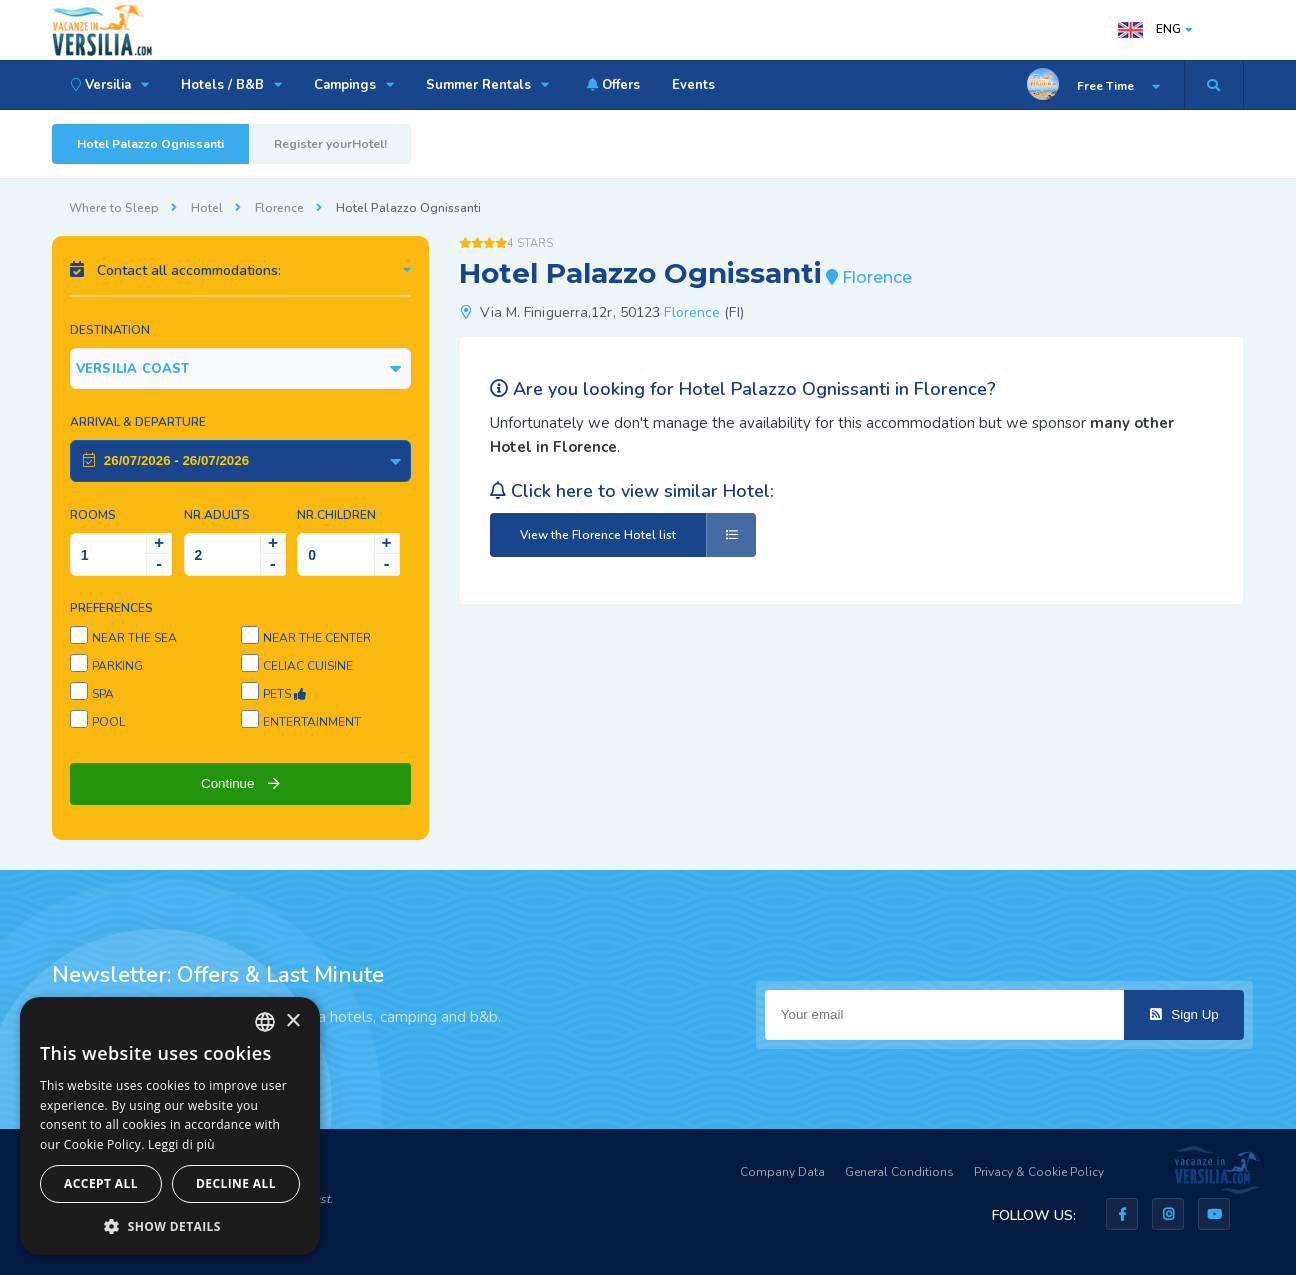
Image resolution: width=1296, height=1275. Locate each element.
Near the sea (134, 638)
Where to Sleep (114, 208)
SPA (103, 694)
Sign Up (1184, 1014)
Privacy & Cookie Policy (1039, 1172)
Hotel (207, 208)
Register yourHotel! (330, 144)
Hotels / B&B (231, 85)
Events (693, 85)
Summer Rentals (487, 85)
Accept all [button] (101, 1183)
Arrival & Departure (138, 422)
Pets (284, 694)
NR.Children (336, 515)
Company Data (782, 1172)
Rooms (93, 515)
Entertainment (312, 722)
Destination (110, 330)
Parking (117, 666)
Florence (279, 208)
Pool (108, 722)
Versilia (107, 85)
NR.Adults (217, 515)
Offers (610, 85)
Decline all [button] (236, 1183)
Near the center (317, 638)
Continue (240, 783)
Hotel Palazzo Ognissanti (150, 144)
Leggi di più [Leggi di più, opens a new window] (181, 1144)
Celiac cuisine (308, 666)
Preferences (111, 608)
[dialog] (170, 1126)
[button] (170, 1225)
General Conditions (899, 1172)
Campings (354, 85)
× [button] (292, 1021)
